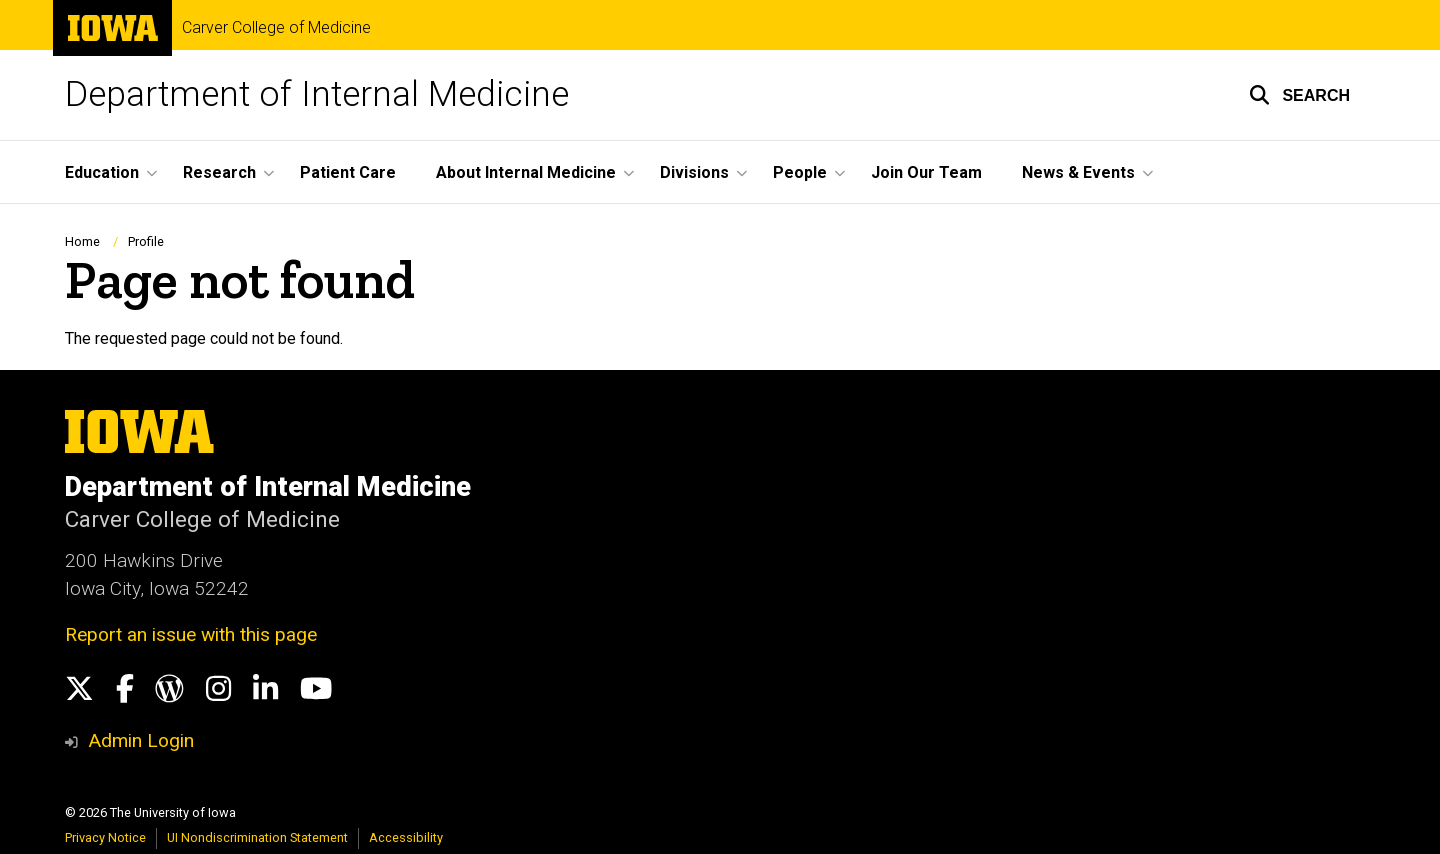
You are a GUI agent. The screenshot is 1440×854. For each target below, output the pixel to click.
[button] (1299, 95)
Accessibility (406, 837)
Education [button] (102, 172)
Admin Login (141, 740)
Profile (146, 241)
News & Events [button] (1078, 172)
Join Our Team (926, 172)
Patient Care (348, 172)
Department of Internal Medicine (317, 94)
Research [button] (219, 172)
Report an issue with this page (191, 634)
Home (82, 241)
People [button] (800, 172)
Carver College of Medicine (276, 28)
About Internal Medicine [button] (526, 172)
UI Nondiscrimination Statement (257, 837)
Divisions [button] (694, 172)
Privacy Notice (105, 837)
